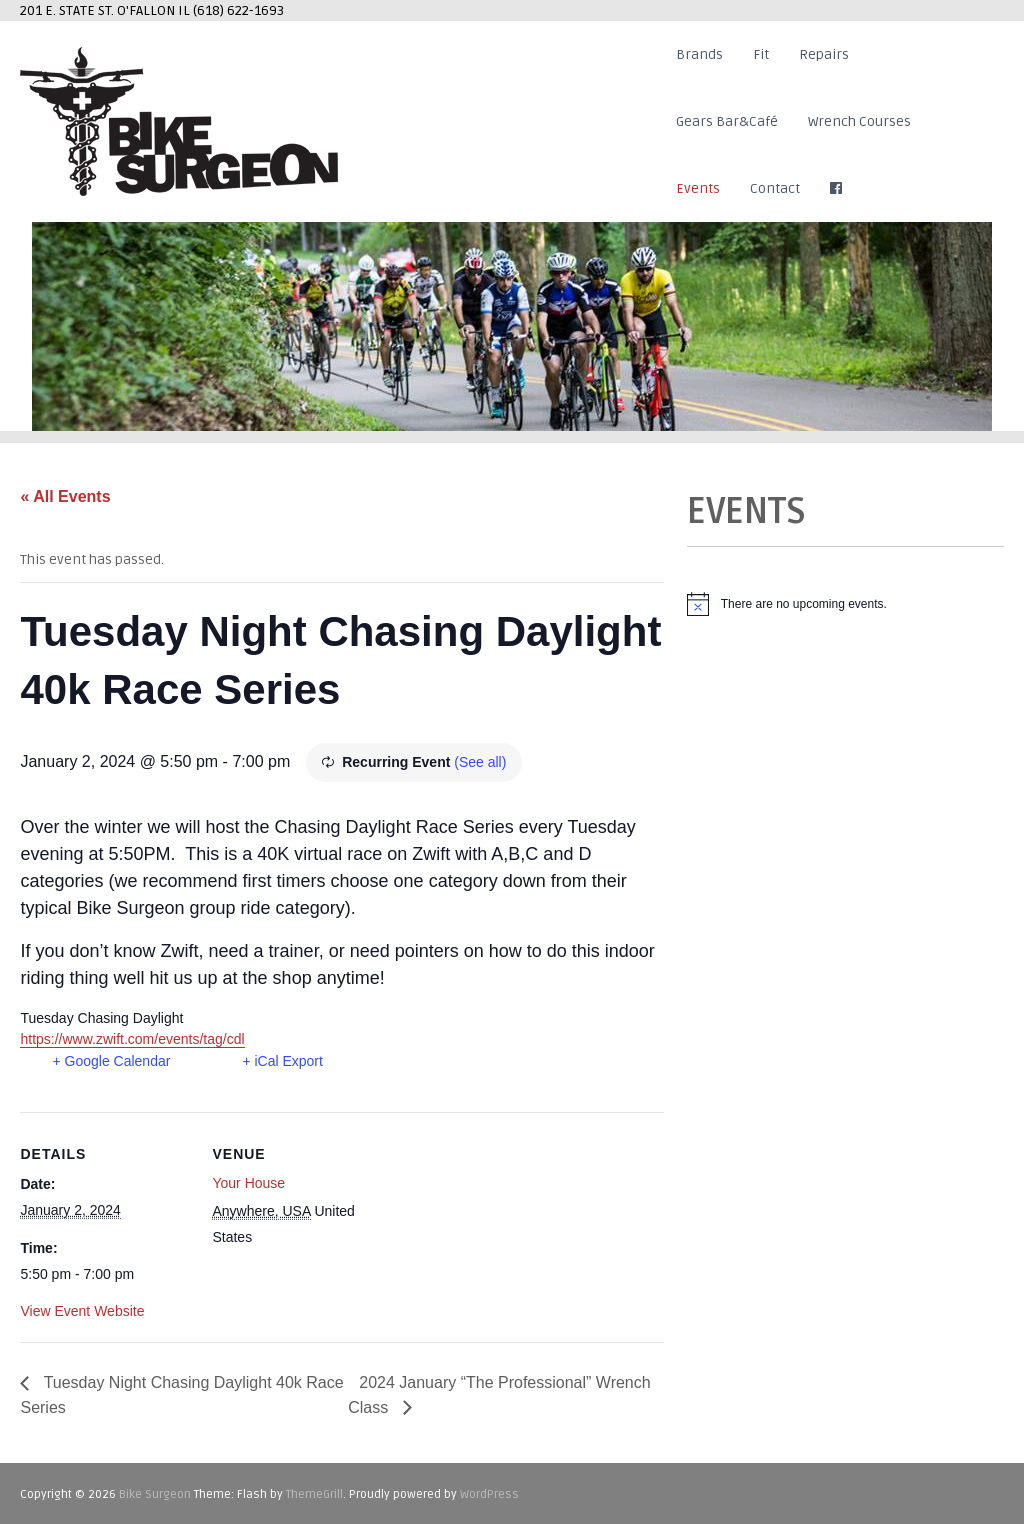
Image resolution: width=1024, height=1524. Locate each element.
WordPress (489, 1494)
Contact (775, 188)
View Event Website (82, 1311)
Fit (761, 54)
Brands (699, 54)
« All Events (65, 496)
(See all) (480, 762)
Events (698, 188)
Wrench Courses (859, 121)
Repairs (824, 54)
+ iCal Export (282, 1061)
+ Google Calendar (111, 1061)
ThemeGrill (314, 1494)
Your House (248, 1183)
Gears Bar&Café (727, 121)
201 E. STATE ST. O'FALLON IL (106, 10)
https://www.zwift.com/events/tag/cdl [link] (132, 1039)
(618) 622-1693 (238, 10)
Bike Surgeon (155, 1494)
